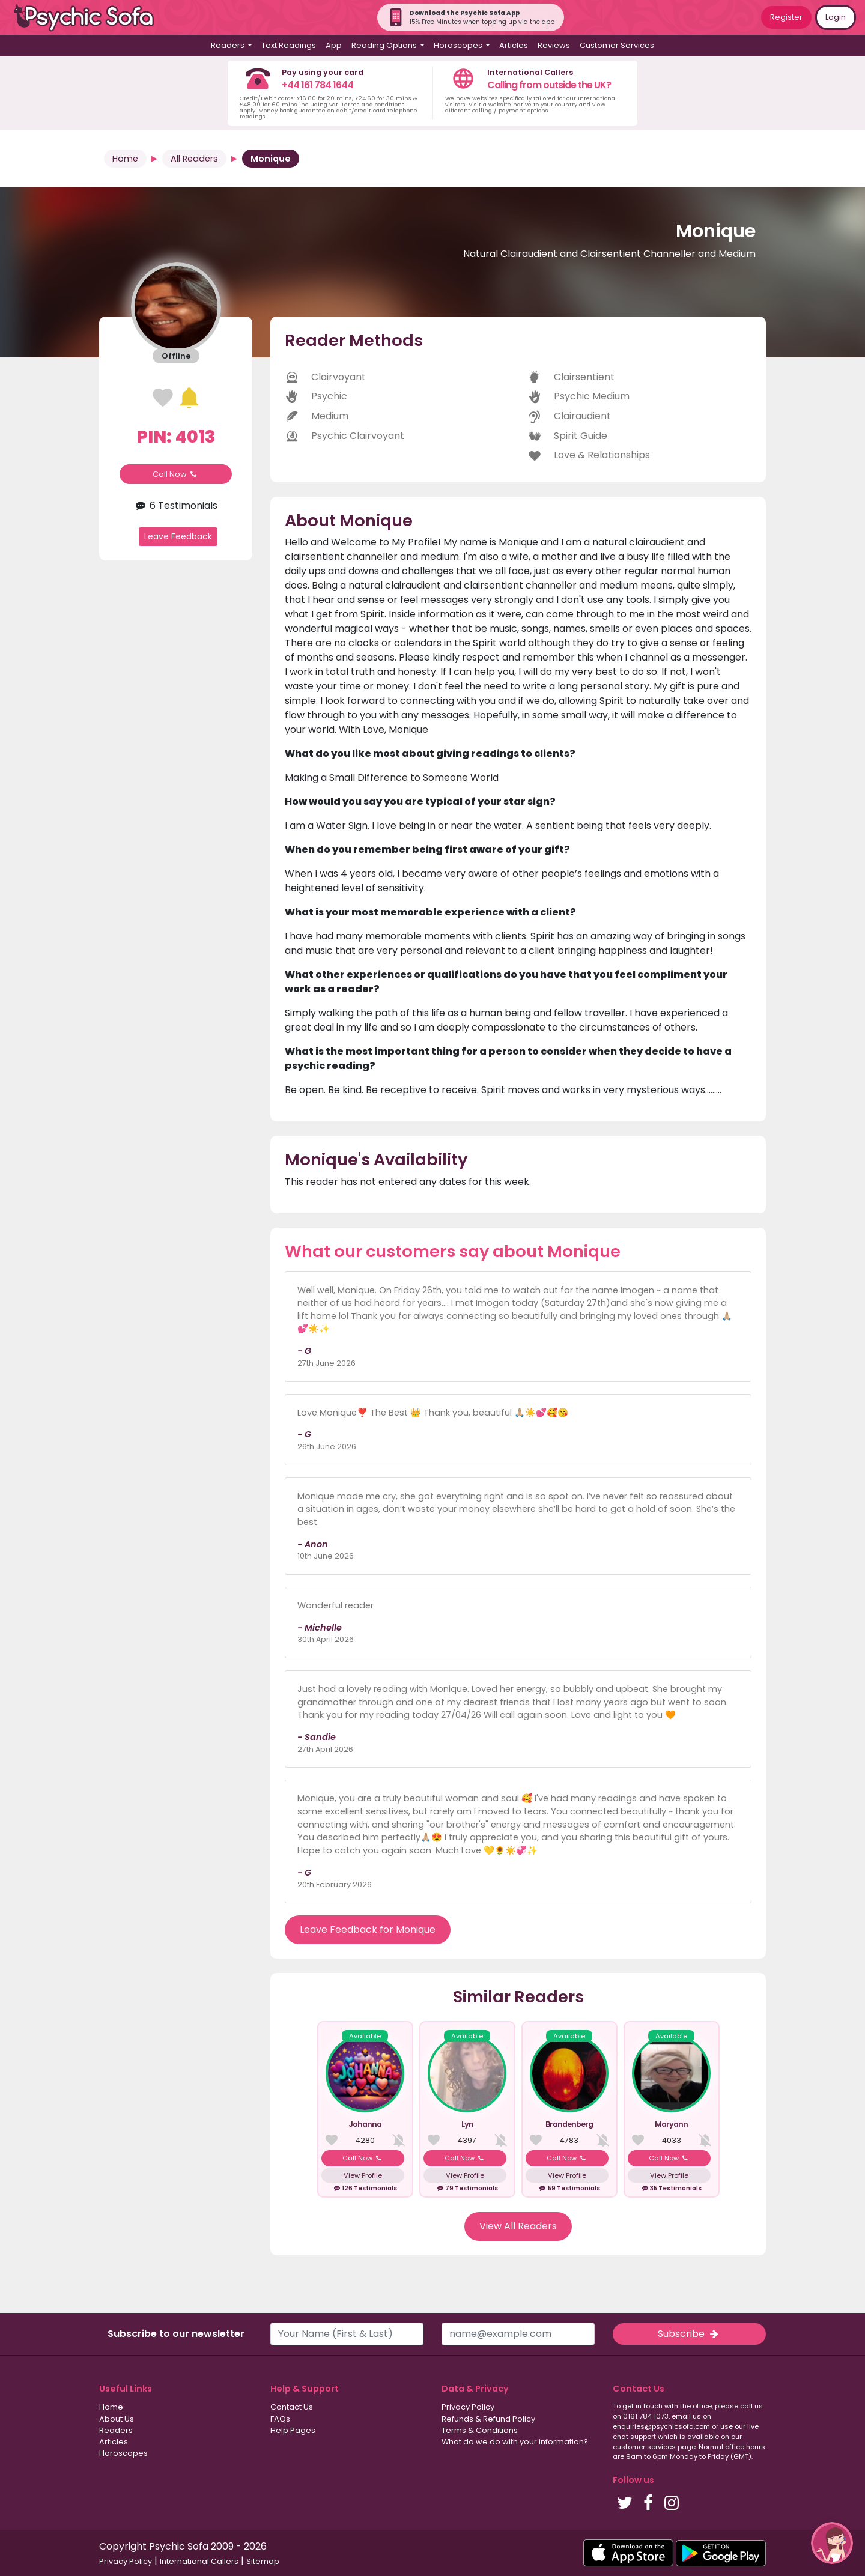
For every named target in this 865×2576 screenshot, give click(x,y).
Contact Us (291, 2407)
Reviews (554, 45)
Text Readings (288, 45)
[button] (832, 2543)
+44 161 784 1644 (317, 85)
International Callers (199, 2561)
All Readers (194, 159)
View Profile (363, 2175)
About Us (116, 2419)
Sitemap (262, 2561)
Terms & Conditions (480, 2430)
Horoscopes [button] (459, 45)
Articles (513, 45)
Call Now (176, 474)
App (334, 45)
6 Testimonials (175, 505)
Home (125, 159)
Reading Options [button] (385, 45)
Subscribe (689, 2334)
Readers (116, 2430)
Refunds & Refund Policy (488, 2419)
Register (786, 17)
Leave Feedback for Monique (368, 1929)
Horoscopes (123, 2453)
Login (835, 17)
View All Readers (518, 2226)
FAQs (280, 2419)
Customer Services (617, 45)
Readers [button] (228, 45)
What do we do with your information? (515, 2442)
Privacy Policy (468, 2407)
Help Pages (292, 2430)
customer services (644, 2447)
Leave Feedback (178, 536)
